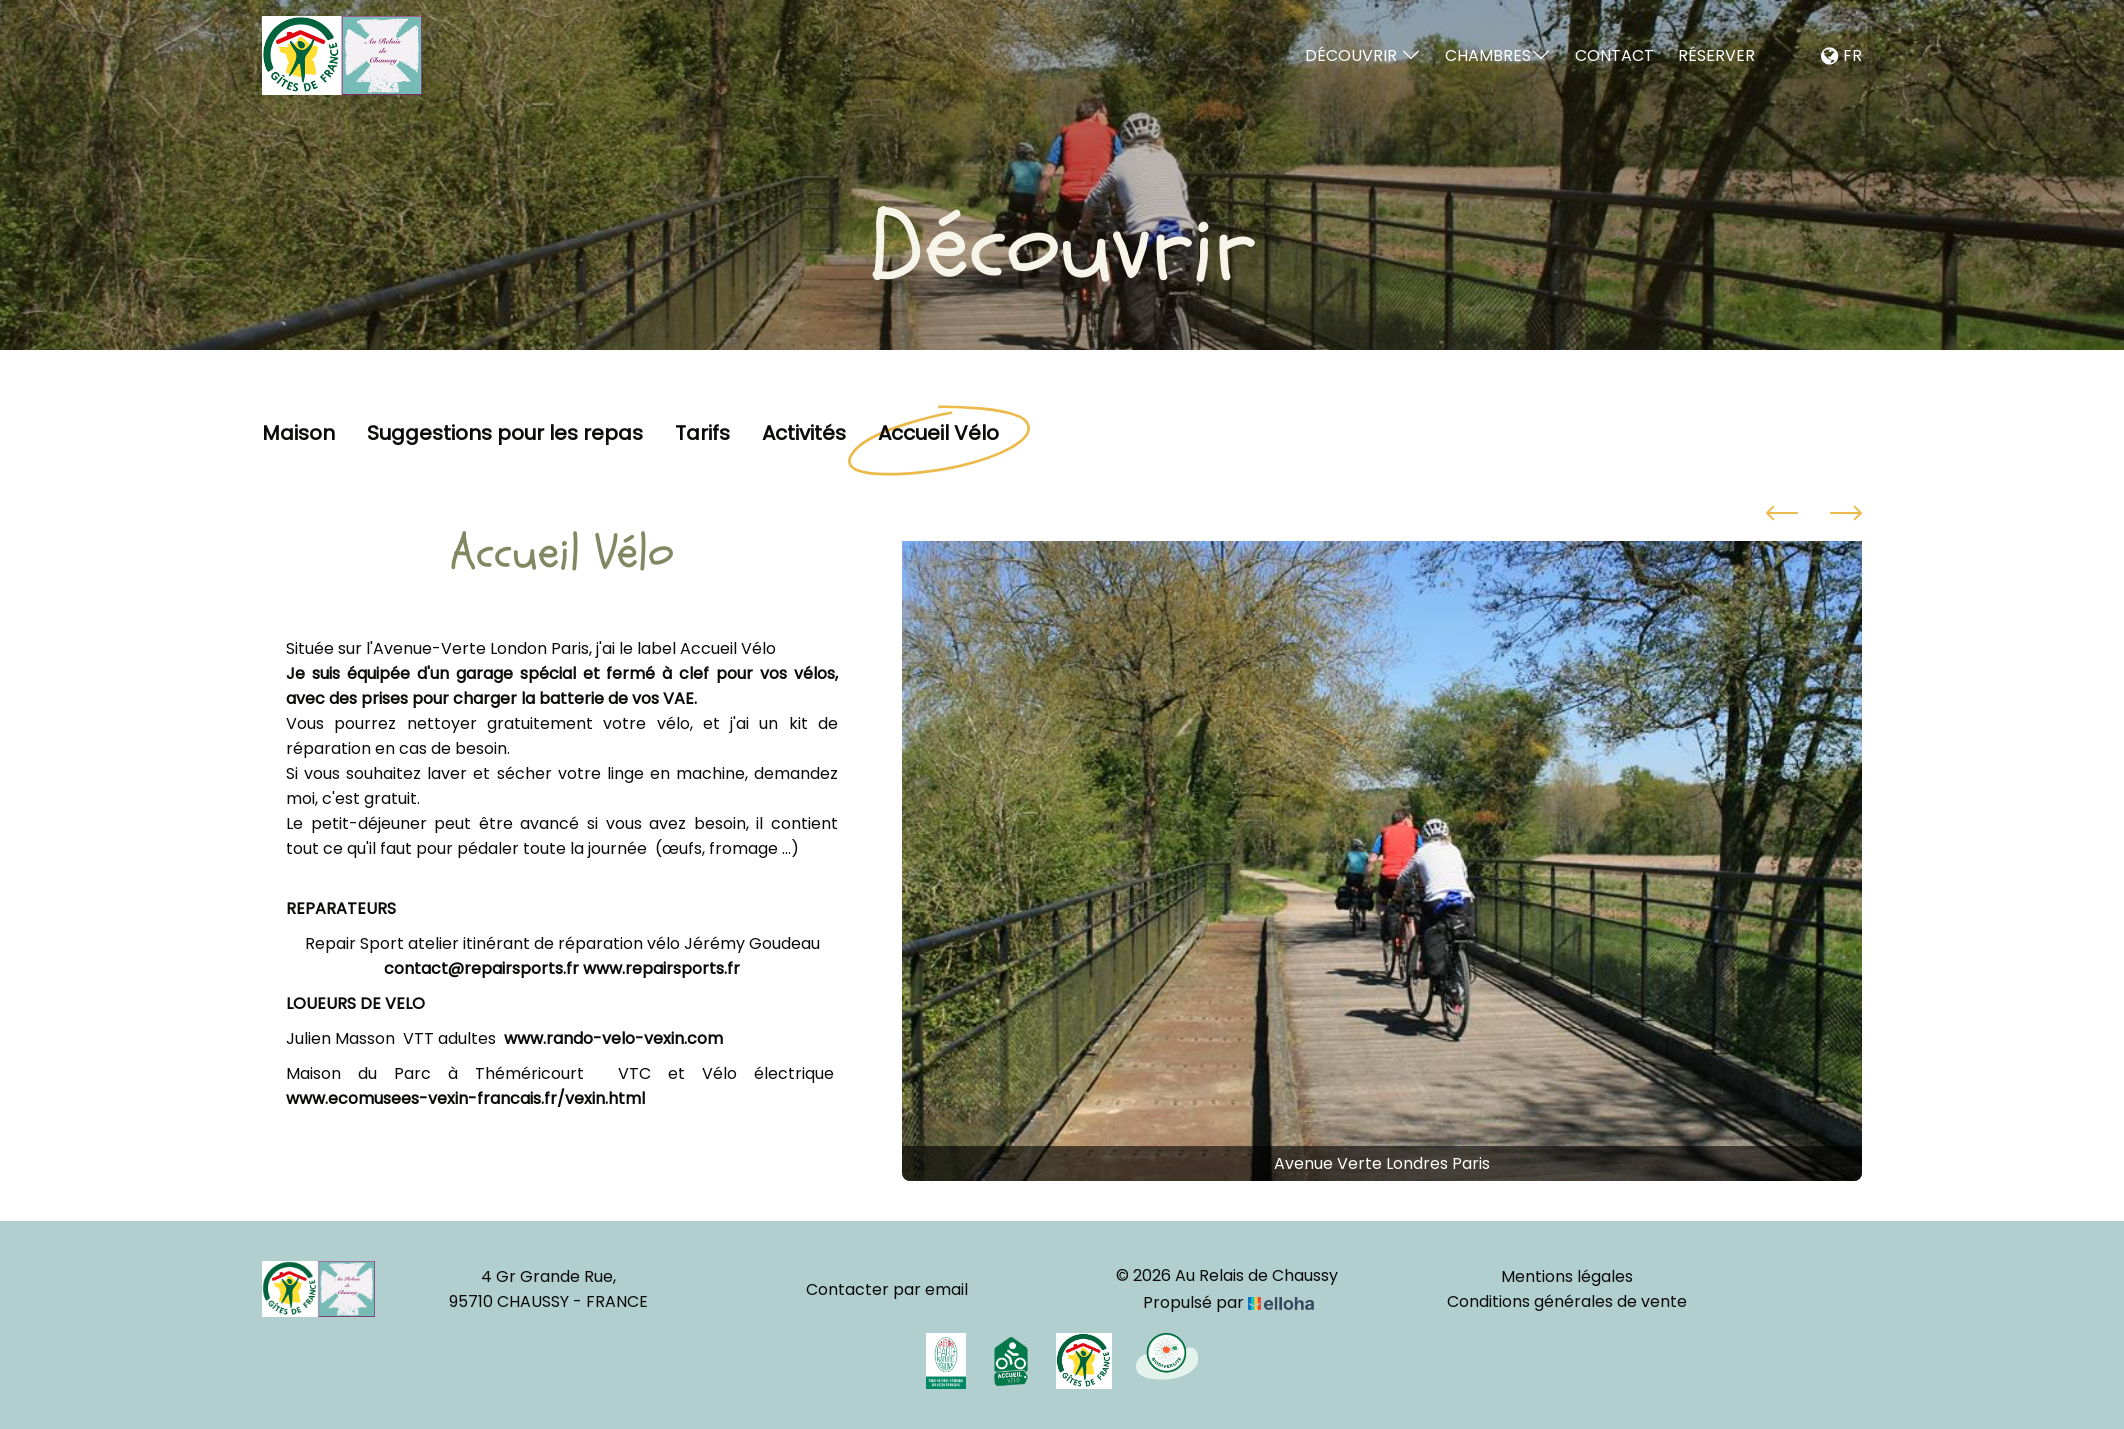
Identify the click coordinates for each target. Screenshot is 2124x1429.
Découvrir (1363, 55)
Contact (1614, 55)
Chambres (1498, 55)
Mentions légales (1567, 1276)
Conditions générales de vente (1567, 1301)
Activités (804, 434)
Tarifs (702, 434)
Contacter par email (887, 1289)
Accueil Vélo (938, 434)
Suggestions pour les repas (505, 434)
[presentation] (1782, 515)
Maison (298, 434)
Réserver (1716, 55)
